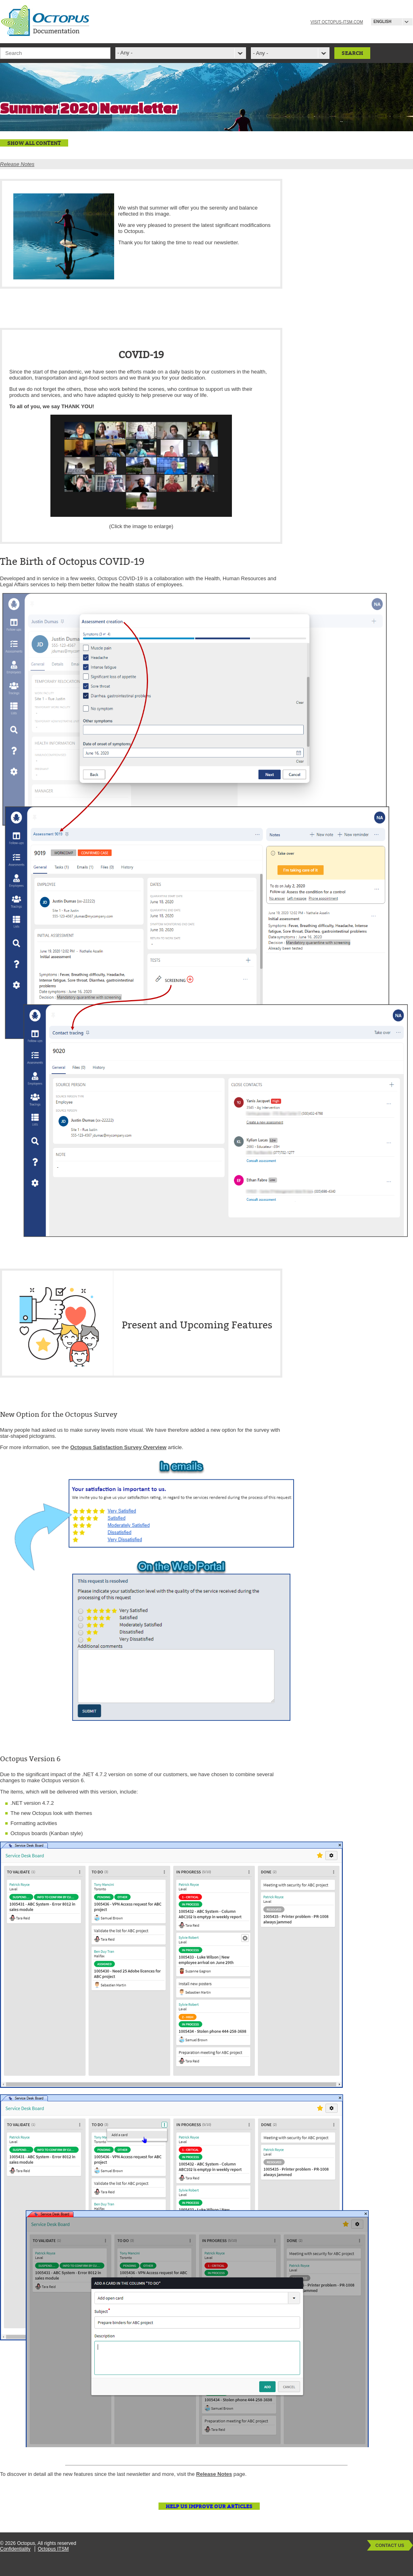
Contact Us (390, 2545)
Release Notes (17, 164)
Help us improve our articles (209, 2506)
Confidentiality (15, 2549)
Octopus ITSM (53, 2549)
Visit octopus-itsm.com (337, 22)
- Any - (260, 53)
